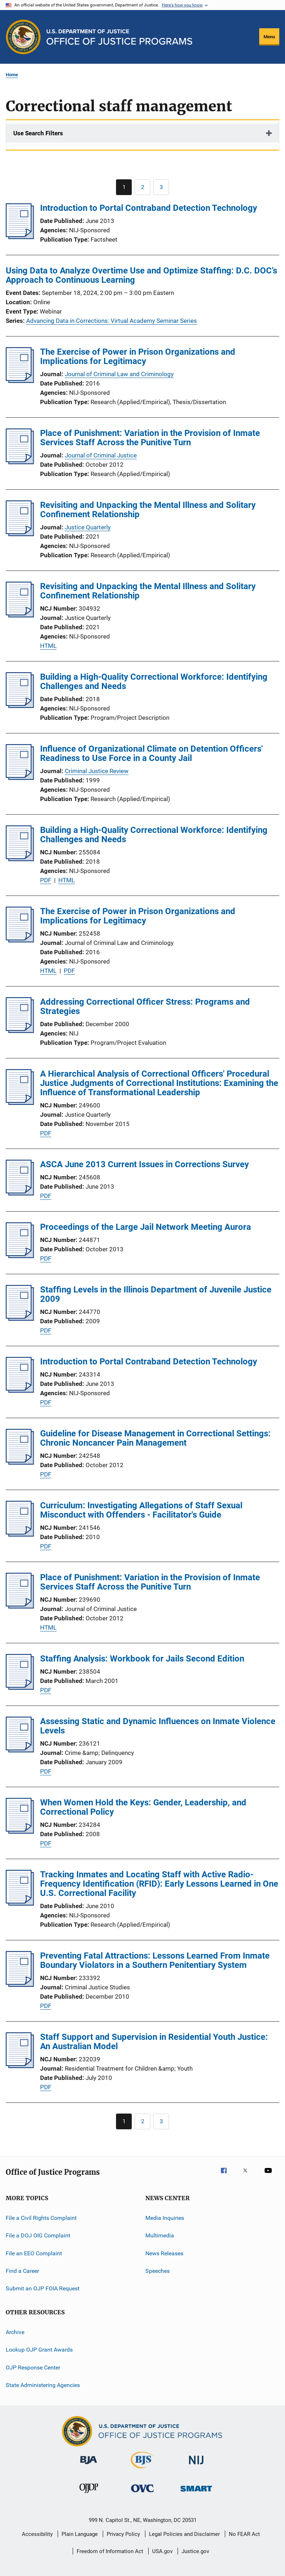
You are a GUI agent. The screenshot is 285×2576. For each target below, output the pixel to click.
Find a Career (22, 2270)
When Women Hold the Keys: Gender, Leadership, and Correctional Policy (143, 1807)
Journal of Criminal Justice (101, 455)
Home (12, 74)
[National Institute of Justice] (196, 2465)
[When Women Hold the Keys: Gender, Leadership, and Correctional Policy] (20, 1831)
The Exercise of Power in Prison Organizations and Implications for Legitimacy (137, 356)
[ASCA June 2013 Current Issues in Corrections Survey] (20, 1193)
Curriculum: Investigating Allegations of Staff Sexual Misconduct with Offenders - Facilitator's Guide (141, 1510)
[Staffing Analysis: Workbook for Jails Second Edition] (20, 1687)
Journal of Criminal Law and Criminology (119, 374)
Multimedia (159, 2235)
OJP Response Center (33, 2367)
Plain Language (80, 2534)
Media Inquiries (164, 2217)
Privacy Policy (123, 2534)
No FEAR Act (244, 2534)
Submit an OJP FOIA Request (42, 2288)
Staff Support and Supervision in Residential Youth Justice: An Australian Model (154, 2041)
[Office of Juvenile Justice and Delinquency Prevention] (88, 2494)
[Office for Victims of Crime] (142, 2493)
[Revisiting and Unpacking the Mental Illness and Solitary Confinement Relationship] (20, 534)
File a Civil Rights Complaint (41, 2217)
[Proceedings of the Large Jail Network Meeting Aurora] (20, 1256)
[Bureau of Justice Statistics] (142, 2469)
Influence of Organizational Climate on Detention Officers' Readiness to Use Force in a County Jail (151, 753)
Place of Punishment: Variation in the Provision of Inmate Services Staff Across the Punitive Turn (150, 437)
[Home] (119, 37)
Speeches (157, 2270)
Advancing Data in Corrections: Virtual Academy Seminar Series (111, 320)
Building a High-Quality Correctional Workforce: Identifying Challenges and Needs (153, 681)
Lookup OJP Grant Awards (39, 2349)
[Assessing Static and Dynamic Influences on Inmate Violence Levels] (20, 1750)
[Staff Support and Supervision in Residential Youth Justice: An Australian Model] (20, 2066)
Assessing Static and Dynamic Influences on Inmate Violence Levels (157, 1726)
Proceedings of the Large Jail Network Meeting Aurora (145, 1227)
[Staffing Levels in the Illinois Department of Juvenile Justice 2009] (20, 1318)
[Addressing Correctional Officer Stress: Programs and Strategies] (20, 1030)
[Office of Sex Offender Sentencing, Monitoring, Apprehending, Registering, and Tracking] (196, 2492)
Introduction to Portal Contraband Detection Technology (148, 208)
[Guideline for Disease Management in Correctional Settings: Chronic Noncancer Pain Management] (20, 1462)
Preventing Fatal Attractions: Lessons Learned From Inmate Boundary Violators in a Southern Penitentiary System (155, 1960)
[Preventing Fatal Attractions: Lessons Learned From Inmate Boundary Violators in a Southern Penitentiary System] (20, 1984)
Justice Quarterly (88, 527)
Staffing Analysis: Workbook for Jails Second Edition (142, 1659)
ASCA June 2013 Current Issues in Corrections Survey (144, 1164)
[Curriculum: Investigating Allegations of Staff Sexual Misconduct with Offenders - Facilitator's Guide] (20, 1534)
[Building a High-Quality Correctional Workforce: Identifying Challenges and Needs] (20, 705)
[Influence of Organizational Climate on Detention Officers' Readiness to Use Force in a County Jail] (20, 777)
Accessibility (37, 2534)
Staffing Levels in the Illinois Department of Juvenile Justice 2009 (155, 1294)
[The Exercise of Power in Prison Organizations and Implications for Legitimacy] (20, 380)
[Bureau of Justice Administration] (88, 2465)
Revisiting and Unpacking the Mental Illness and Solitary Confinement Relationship (148, 509)
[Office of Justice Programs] (23, 36)
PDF (45, 880)
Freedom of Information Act (110, 2551)
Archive (15, 2332)
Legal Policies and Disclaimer (184, 2534)
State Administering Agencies (43, 2385)
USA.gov (162, 2551)
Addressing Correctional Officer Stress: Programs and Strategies (145, 1006)
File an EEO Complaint (34, 2253)
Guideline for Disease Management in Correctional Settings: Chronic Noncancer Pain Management (155, 1438)
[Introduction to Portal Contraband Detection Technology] (20, 237)
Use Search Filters (38, 133)
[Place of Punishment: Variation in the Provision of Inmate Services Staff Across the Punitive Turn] (20, 462)
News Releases (164, 2253)
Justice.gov (195, 2551)
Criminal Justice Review (97, 771)
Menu (269, 36)
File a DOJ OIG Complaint (38, 2235)
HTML (48, 645)
